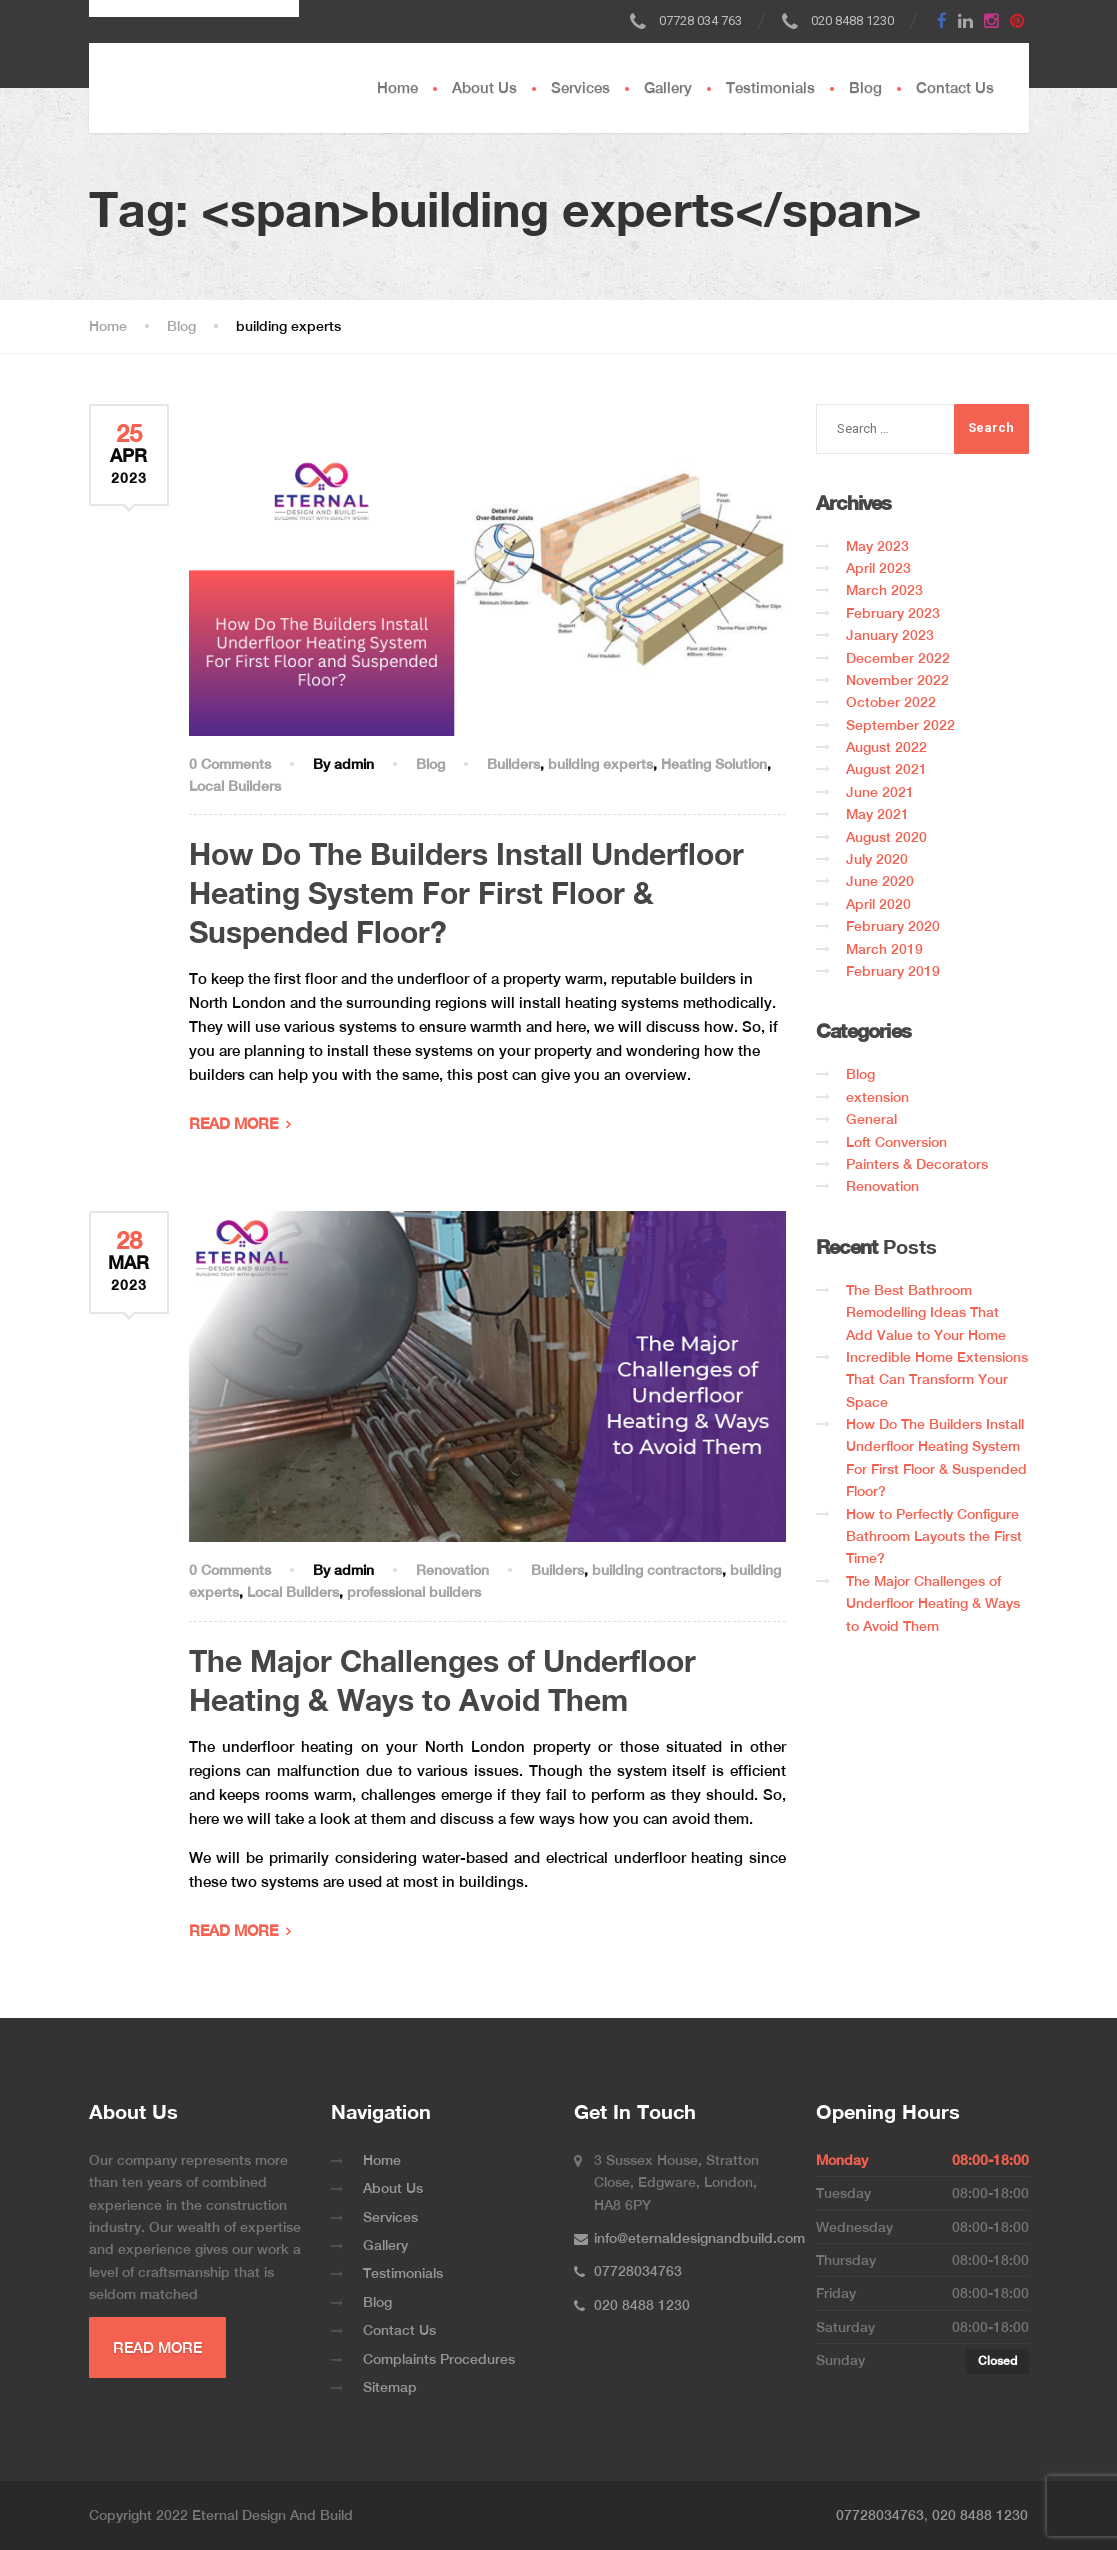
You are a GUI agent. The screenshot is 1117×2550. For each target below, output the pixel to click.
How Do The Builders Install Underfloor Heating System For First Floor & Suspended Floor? (466, 893)
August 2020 (886, 837)
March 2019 (884, 949)
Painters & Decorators (917, 1164)
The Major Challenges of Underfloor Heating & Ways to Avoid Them (933, 1603)
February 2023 (893, 613)
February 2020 (893, 926)
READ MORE (233, 1123)
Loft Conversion (896, 1142)
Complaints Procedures (439, 2359)
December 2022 (898, 658)
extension (877, 1097)
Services (580, 87)
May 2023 (877, 546)
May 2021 (877, 814)
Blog (865, 87)
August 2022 (886, 747)
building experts (600, 764)
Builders (513, 764)
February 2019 (893, 971)
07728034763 (880, 2515)
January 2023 (890, 635)
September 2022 (900, 725)
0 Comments (230, 764)
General (871, 1119)
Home (397, 87)
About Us (484, 87)
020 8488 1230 (980, 2515)
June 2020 (880, 881)
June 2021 (880, 792)
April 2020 (878, 904)
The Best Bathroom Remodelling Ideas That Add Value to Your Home (926, 1312)
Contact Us (955, 87)
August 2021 (886, 769)
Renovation (452, 1570)
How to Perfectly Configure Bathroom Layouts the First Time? (934, 1536)
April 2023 (878, 568)
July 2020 (877, 859)
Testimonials (770, 87)
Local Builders (235, 786)
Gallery (668, 87)
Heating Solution (714, 764)
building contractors (657, 1570)
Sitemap (390, 2387)
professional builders (414, 1592)
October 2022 (891, 702)
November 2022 (897, 680)
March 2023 (884, 590)
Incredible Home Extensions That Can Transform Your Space (937, 1379)
